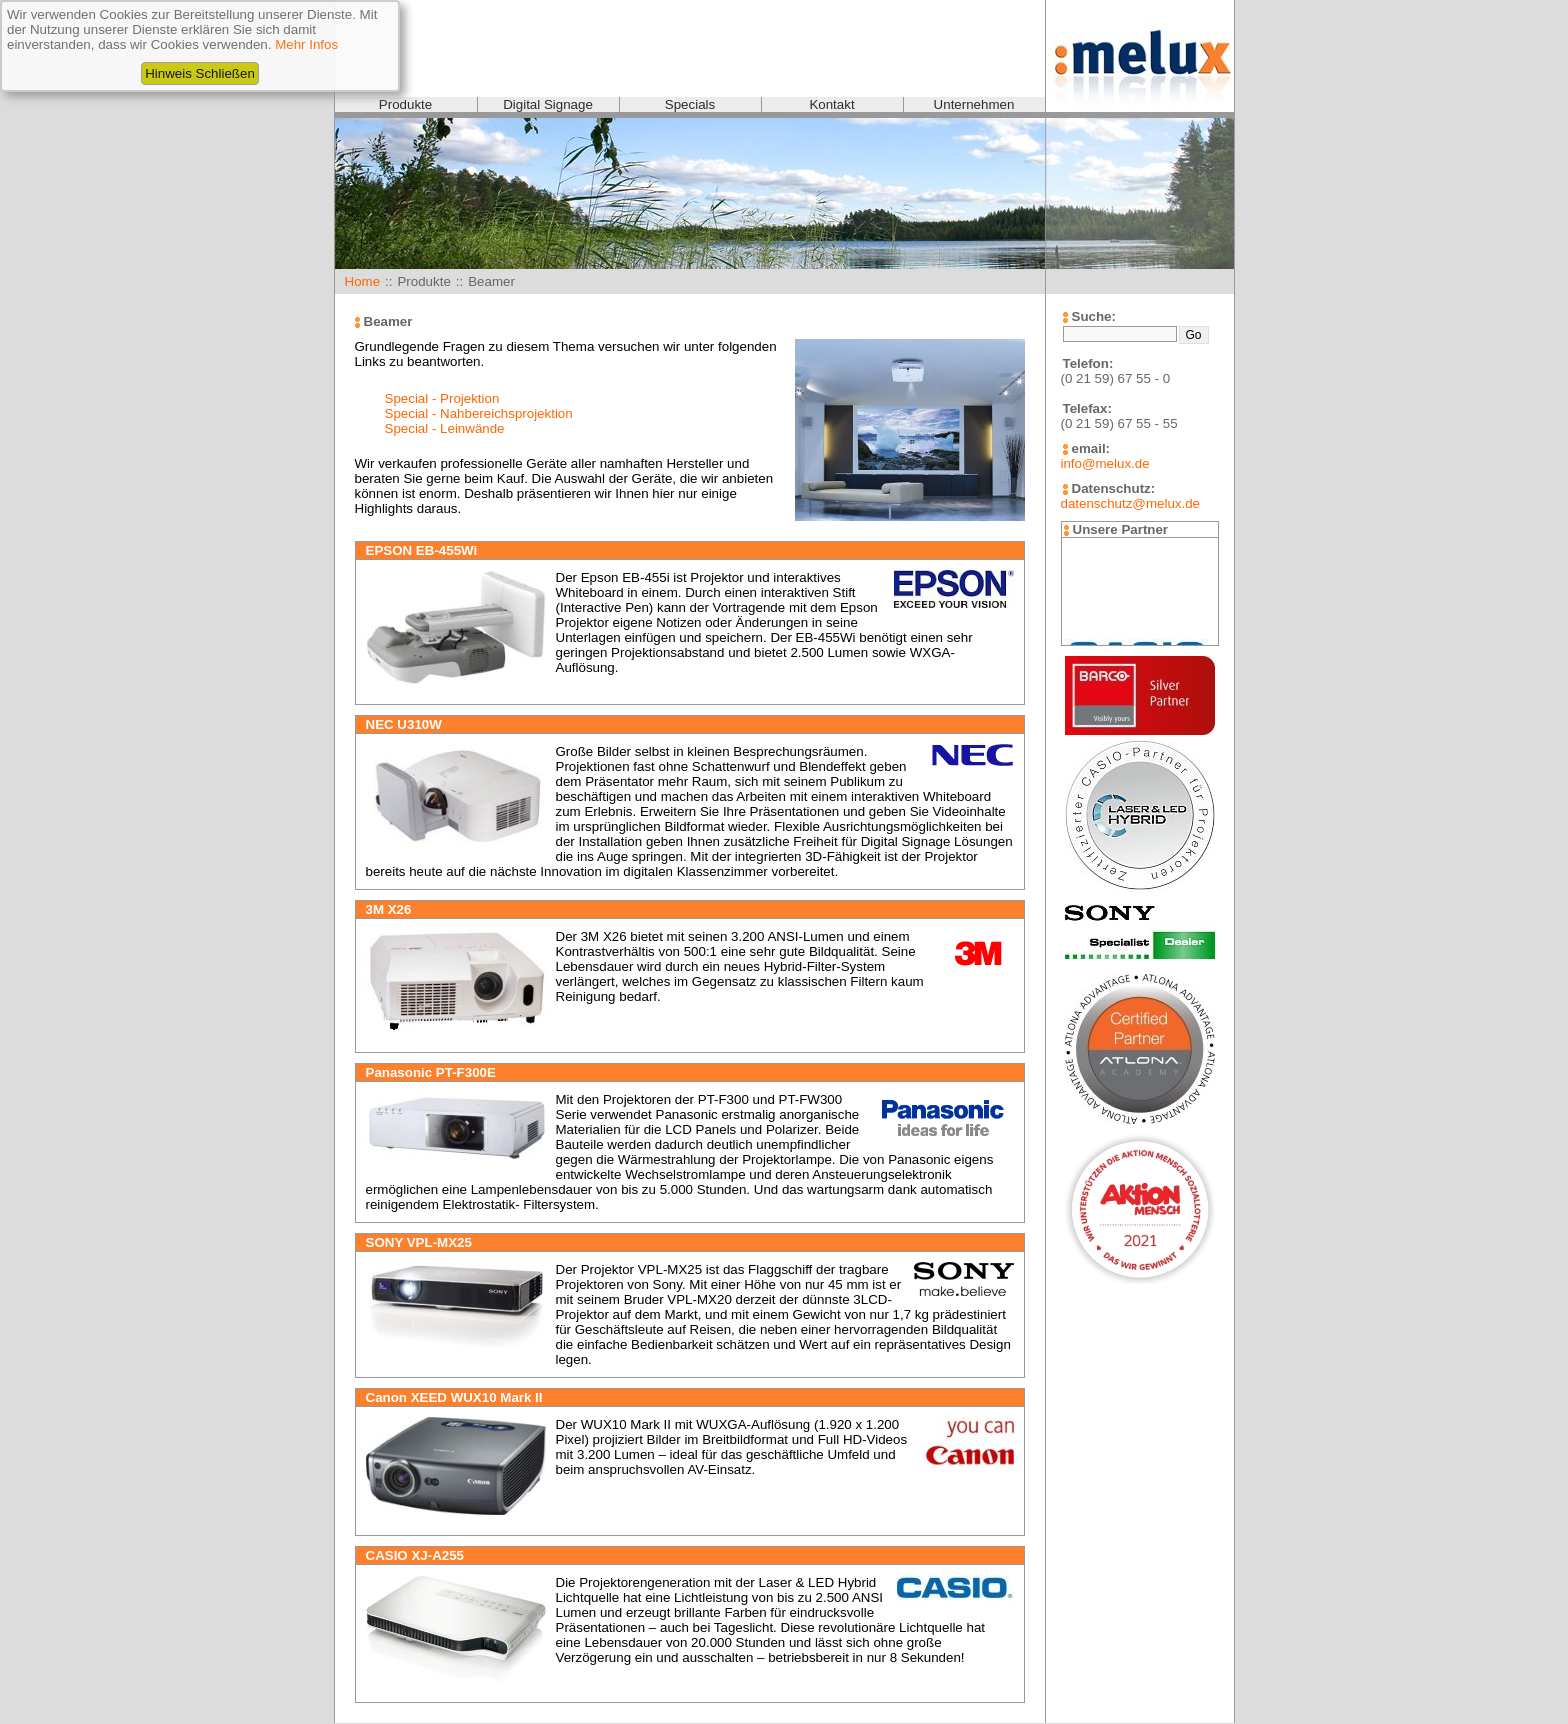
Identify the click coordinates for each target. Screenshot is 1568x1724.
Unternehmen (974, 104)
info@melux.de (1105, 463)
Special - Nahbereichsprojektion (479, 413)
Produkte (405, 104)
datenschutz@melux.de (1130, 503)
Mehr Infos (306, 44)
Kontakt (831, 104)
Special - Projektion (442, 398)
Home (363, 281)
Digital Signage (548, 104)
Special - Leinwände (445, 428)
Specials (690, 104)
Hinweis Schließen (200, 73)
